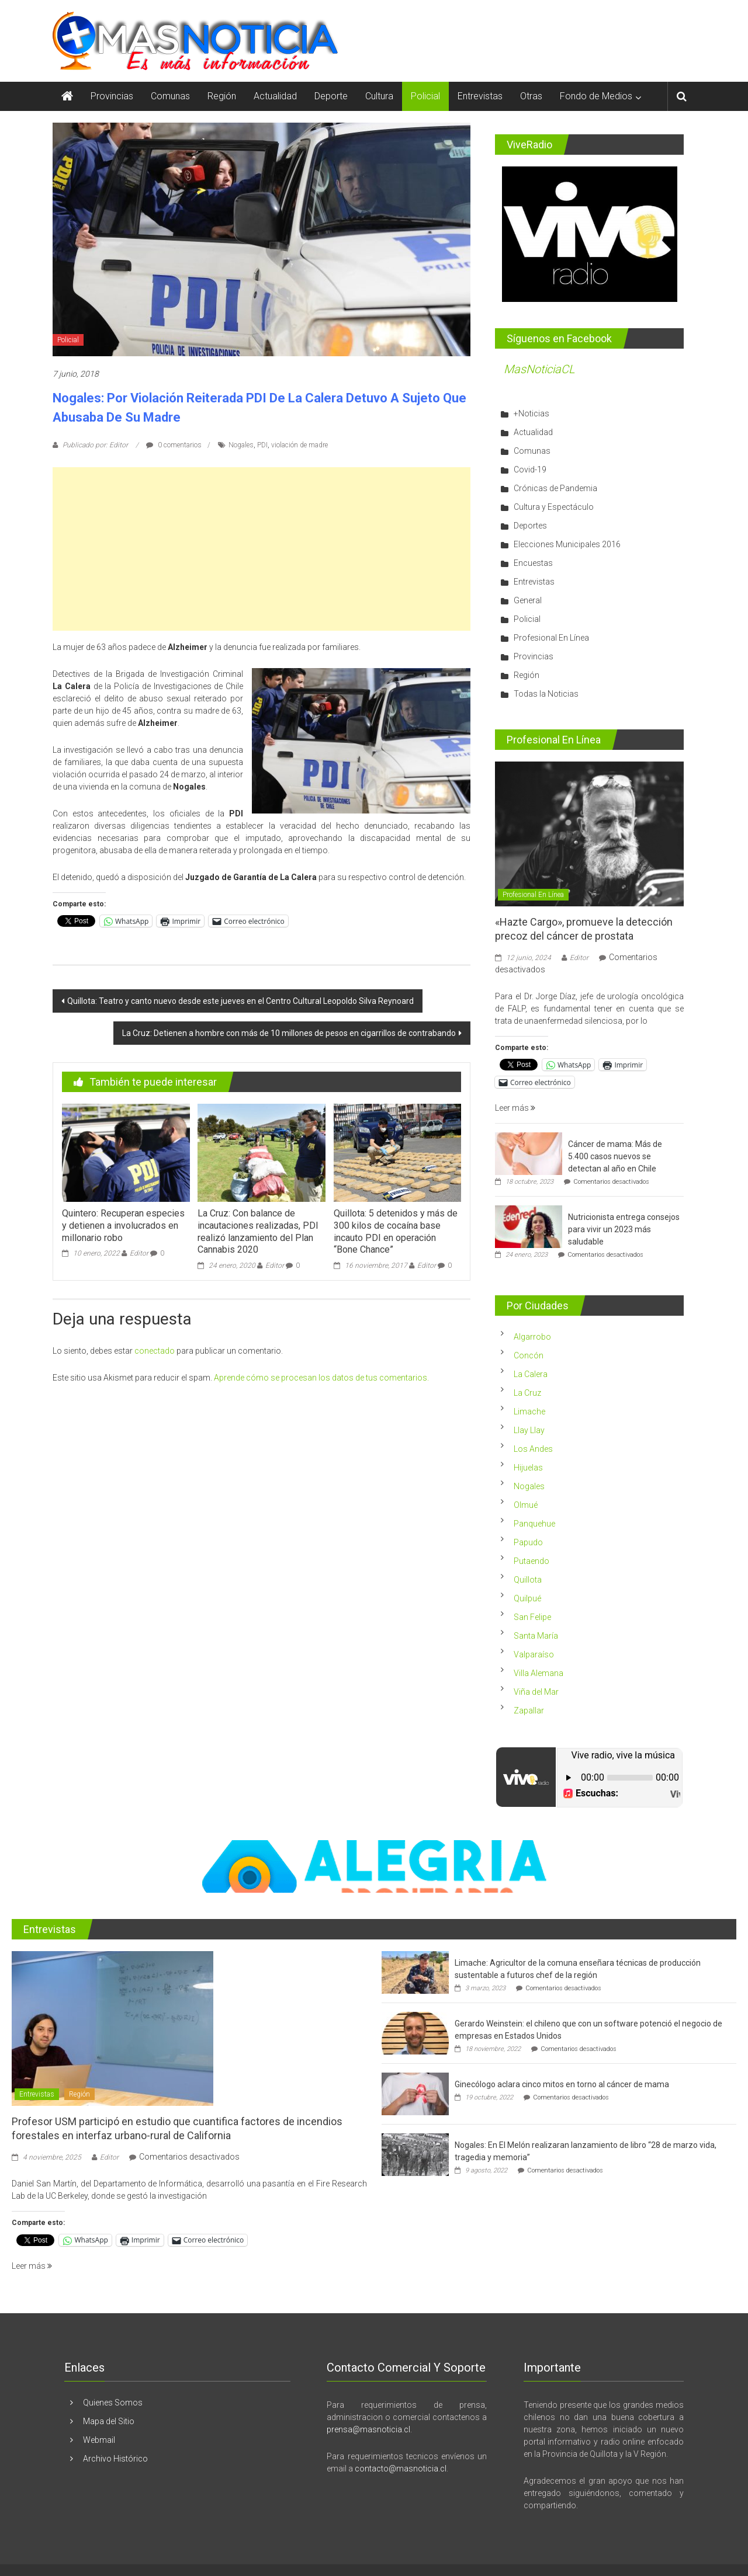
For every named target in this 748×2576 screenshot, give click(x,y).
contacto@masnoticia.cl (400, 2468)
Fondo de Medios (596, 96)
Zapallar (529, 1710)
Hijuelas (528, 1467)
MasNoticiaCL (539, 369)
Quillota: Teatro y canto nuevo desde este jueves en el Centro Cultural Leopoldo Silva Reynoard (240, 1001)
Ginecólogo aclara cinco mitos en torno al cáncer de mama (562, 2084)
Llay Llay (529, 1430)
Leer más (515, 1108)
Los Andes (533, 1449)
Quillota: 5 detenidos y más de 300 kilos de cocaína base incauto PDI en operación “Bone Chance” (396, 1231)
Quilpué (527, 1598)
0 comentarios (174, 445)
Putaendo (531, 1561)
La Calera (531, 1374)
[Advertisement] (261, 549)
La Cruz (527, 1392)
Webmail (99, 2440)
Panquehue (534, 1523)
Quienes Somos (113, 2402)
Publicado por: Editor (95, 445)
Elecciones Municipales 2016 (567, 544)
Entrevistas (480, 96)
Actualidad (275, 96)
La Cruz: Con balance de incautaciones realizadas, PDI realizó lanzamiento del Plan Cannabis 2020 (258, 1231)
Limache (529, 1411)
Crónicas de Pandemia (555, 488)
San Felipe (532, 1617)
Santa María (536, 1635)
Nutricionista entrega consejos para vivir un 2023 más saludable (624, 1229)
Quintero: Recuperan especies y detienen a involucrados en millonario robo (123, 1225)
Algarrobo (532, 1336)
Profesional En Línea (551, 637)
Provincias (112, 96)
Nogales (241, 445)
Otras (531, 96)
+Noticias (531, 413)
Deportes (530, 525)
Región (221, 96)
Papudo (528, 1542)
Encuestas (533, 563)
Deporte (331, 96)
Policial (425, 96)
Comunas (170, 96)
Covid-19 (530, 469)
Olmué (526, 1505)
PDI (262, 445)
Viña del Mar (536, 1692)
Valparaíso (534, 1654)
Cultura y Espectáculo (554, 507)
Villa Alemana (538, 1673)
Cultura (379, 96)
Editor (139, 1253)
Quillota (528, 1579)
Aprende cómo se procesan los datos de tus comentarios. (321, 1377)
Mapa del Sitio (108, 2421)
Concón (528, 1355)
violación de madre (299, 445)
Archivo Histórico (115, 2458)
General (528, 600)
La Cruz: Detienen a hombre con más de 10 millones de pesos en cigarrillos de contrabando (289, 1033)
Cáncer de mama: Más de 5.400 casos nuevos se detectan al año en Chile (615, 1156)
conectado (154, 1350)
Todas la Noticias (546, 693)
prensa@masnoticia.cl (368, 2429)
